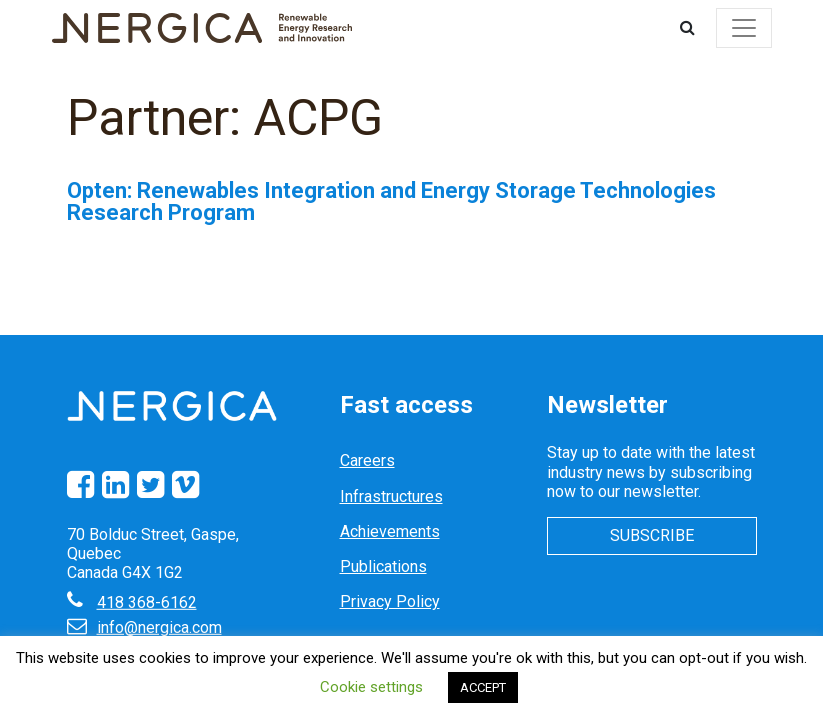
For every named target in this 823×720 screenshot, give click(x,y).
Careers (367, 460)
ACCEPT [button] (483, 687)
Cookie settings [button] (371, 687)
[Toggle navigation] (744, 28)
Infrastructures (391, 496)
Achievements (390, 531)
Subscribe (652, 535)
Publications (383, 566)
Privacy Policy (390, 601)
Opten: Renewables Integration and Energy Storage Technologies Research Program (391, 201)
